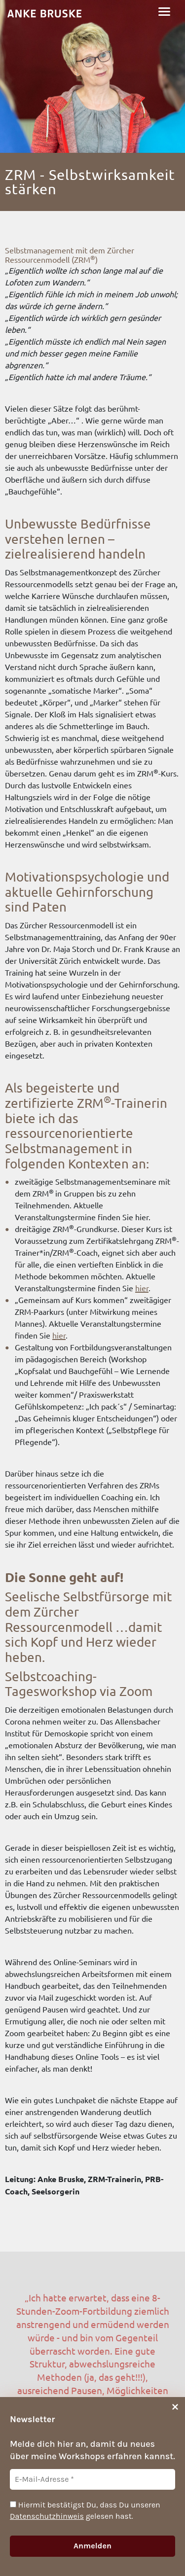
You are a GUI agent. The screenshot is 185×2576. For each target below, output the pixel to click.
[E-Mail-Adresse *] (92, 2479)
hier (141, 1288)
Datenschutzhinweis (47, 2515)
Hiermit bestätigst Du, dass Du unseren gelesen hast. (85, 2510)
